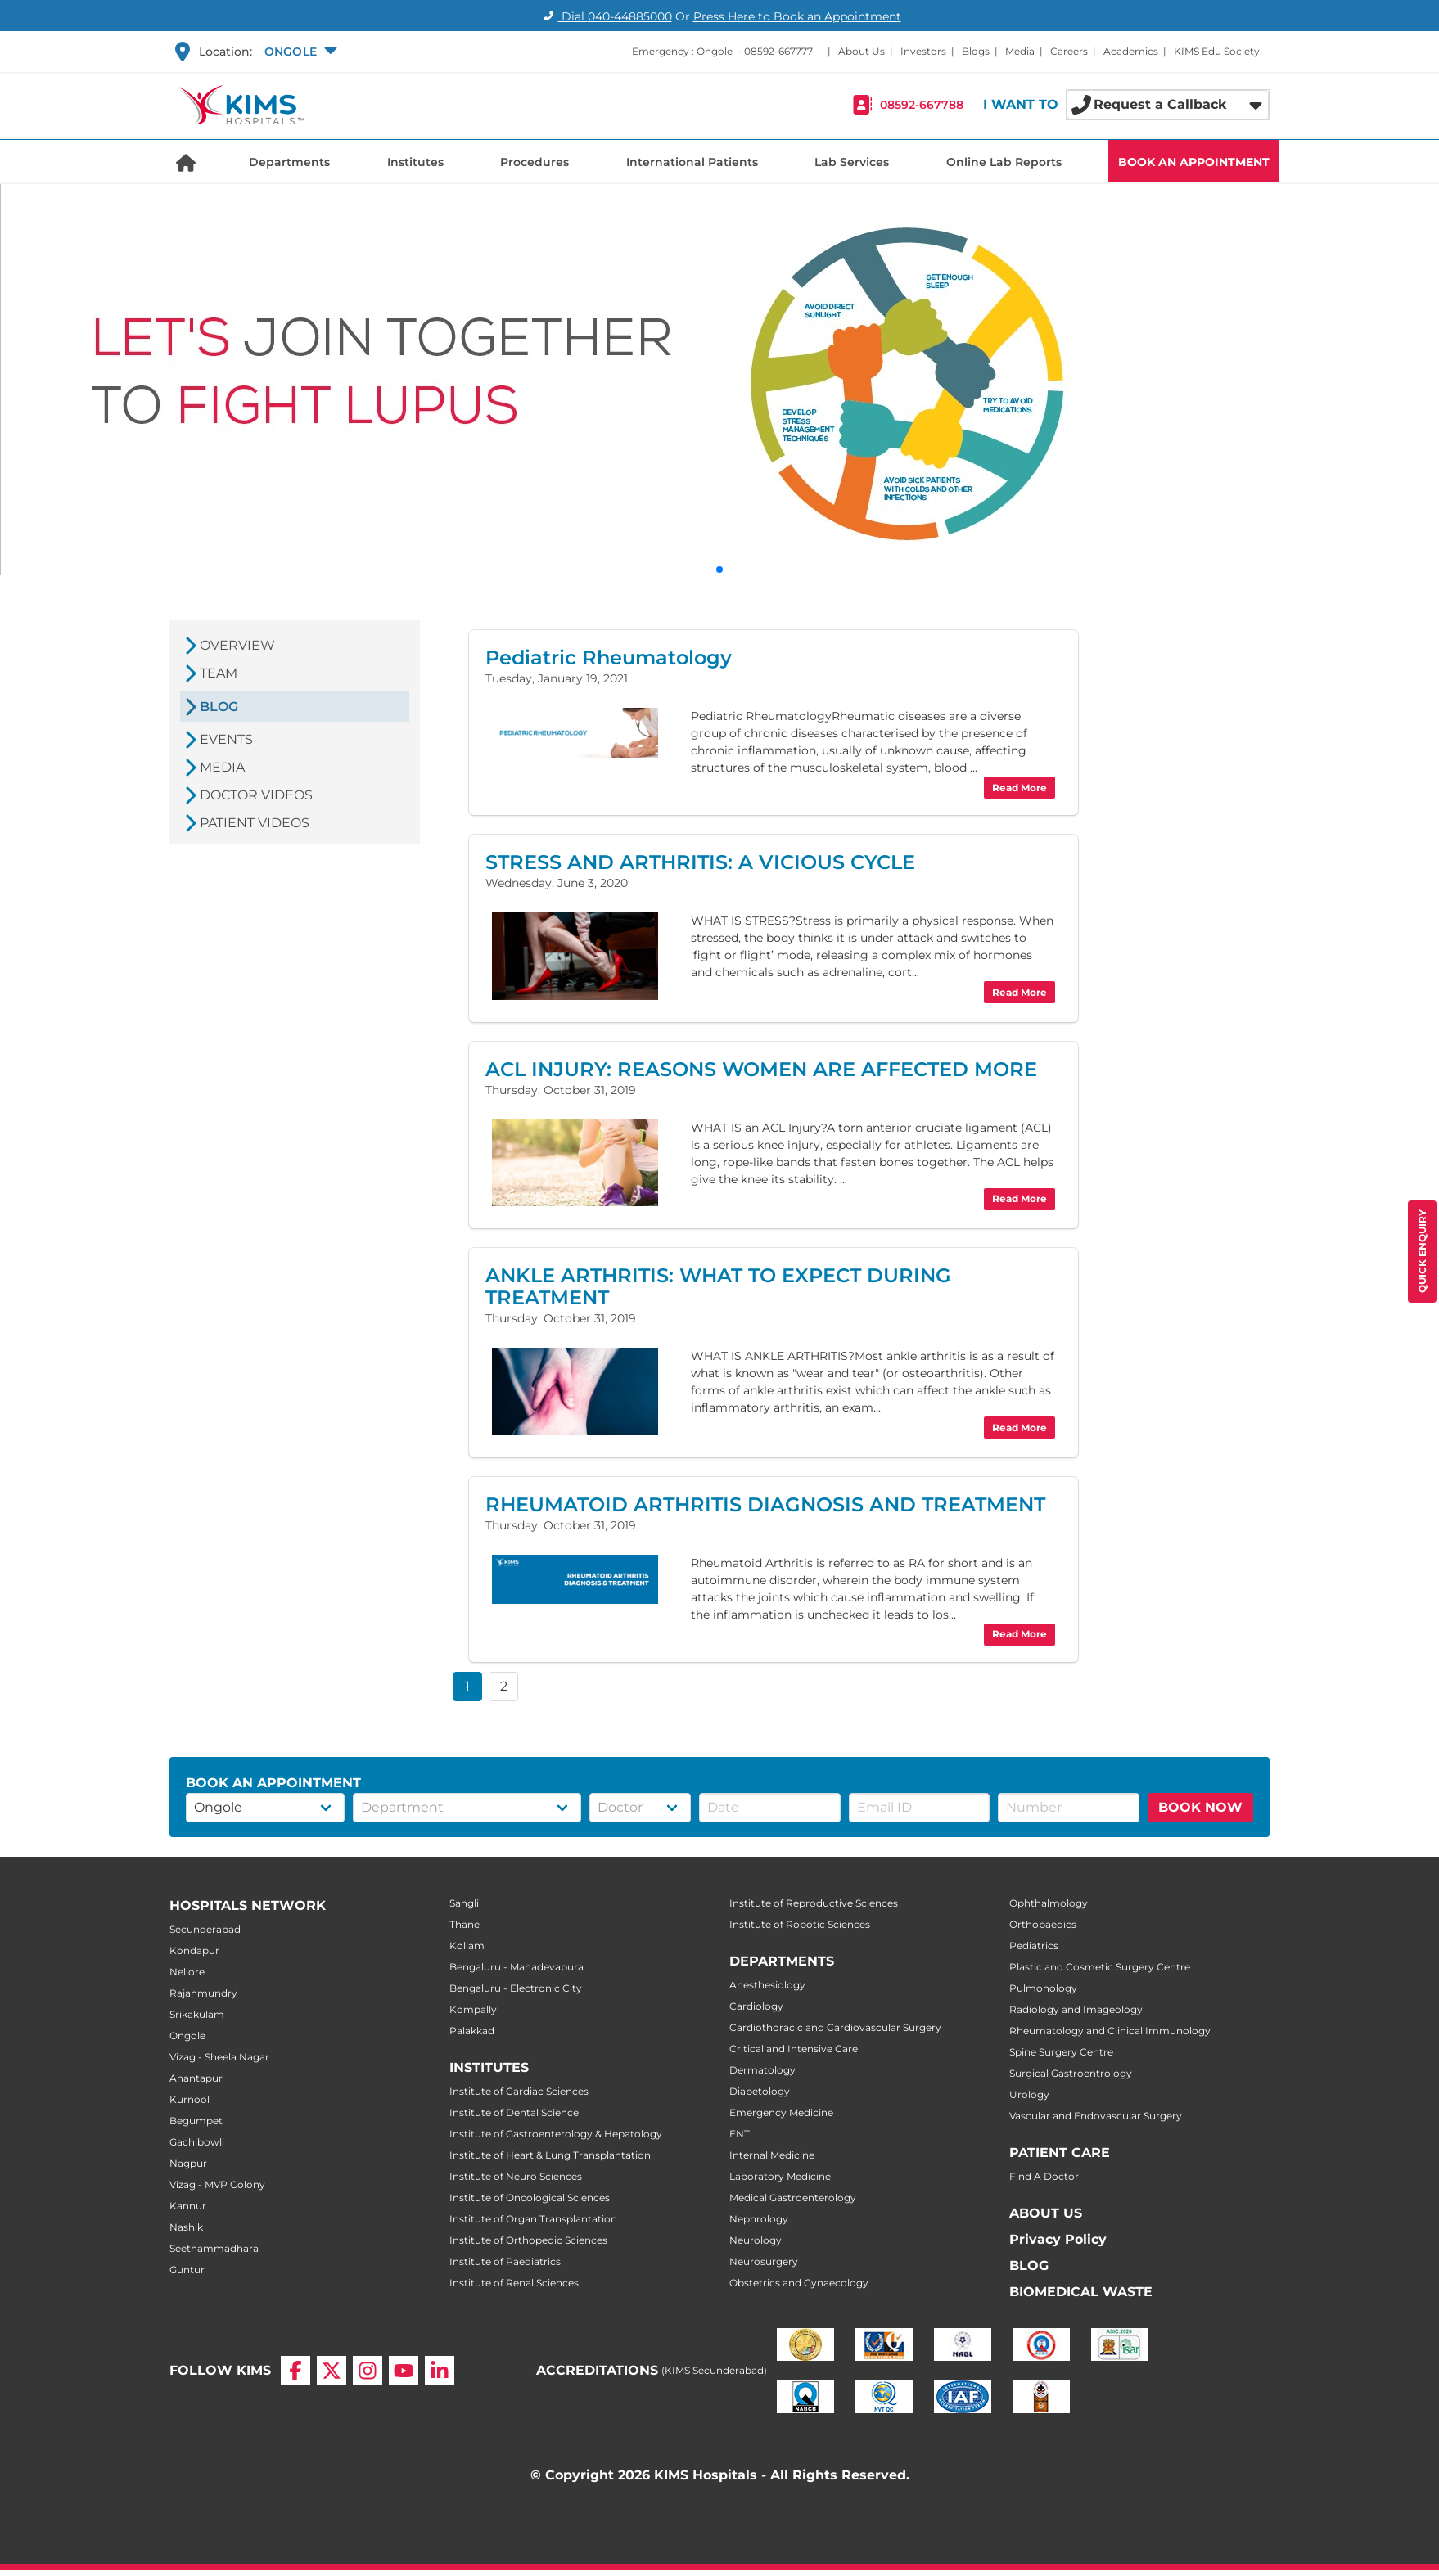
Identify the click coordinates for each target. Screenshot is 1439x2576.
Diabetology (759, 2091)
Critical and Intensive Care (793, 2048)
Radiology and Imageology (1076, 2009)
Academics (1130, 51)
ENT (739, 2134)
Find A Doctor (1044, 2176)
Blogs (976, 51)
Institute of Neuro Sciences (515, 2176)
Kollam (467, 1945)
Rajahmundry (203, 1993)
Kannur (187, 2206)
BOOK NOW (1200, 1807)
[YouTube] (403, 2357)
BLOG (1029, 2265)
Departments (289, 162)
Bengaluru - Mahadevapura (516, 1967)
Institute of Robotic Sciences (799, 1924)
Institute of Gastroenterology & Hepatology (555, 2134)
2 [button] (503, 1686)
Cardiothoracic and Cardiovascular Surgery (835, 2027)
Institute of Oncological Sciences (529, 2197)
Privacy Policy (1058, 2239)
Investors (923, 51)
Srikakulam (196, 2014)
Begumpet (196, 2120)
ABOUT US (1045, 2213)
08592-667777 (778, 51)
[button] (298, 51)
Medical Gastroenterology (792, 2197)
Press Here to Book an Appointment (797, 16)
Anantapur (196, 2078)
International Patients (692, 162)
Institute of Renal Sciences (514, 2283)
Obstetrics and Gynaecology (798, 2283)
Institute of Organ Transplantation (533, 2219)
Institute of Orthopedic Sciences (528, 2240)
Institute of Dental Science (514, 2112)
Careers (1069, 51)
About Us (861, 51)
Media (1020, 51)
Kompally (473, 2009)
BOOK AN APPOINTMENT (1194, 162)
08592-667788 (921, 104)
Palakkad (471, 2030)
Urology (1029, 2094)
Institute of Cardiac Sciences (519, 2091)
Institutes (415, 162)
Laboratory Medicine (780, 2176)
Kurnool (189, 2099)
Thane (464, 1924)
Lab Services (851, 162)
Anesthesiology (767, 1985)
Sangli (464, 1903)
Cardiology (756, 2006)
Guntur (187, 2269)
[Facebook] (295, 2357)
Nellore (187, 1972)
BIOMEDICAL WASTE (1081, 2291)
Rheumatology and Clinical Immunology (1110, 2030)
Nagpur (188, 2163)
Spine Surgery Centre (1061, 2052)
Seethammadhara (214, 2248)
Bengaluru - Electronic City (515, 1988)
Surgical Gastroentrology (1070, 2073)
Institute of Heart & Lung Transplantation (550, 2155)
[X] (331, 2357)
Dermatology (762, 2070)
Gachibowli (196, 2142)
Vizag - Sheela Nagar (219, 2057)
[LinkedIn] (439, 2357)
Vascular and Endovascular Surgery (1095, 2116)
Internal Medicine (771, 2155)
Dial (605, 16)
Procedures (534, 162)
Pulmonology (1043, 1988)
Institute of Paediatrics (505, 2261)
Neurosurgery (763, 2261)
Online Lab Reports (1004, 162)
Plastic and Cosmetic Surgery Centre (1099, 1967)
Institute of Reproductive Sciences (813, 1903)
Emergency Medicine (781, 2112)
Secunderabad (205, 1929)
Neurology (755, 2240)
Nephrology (758, 2219)
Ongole (187, 2035)
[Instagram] (367, 2357)
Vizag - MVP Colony (217, 2184)
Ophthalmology (1048, 1903)
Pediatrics (1033, 1945)
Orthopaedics (1042, 1924)
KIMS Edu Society (1217, 51)
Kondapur (194, 1950)
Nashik (186, 2227)
